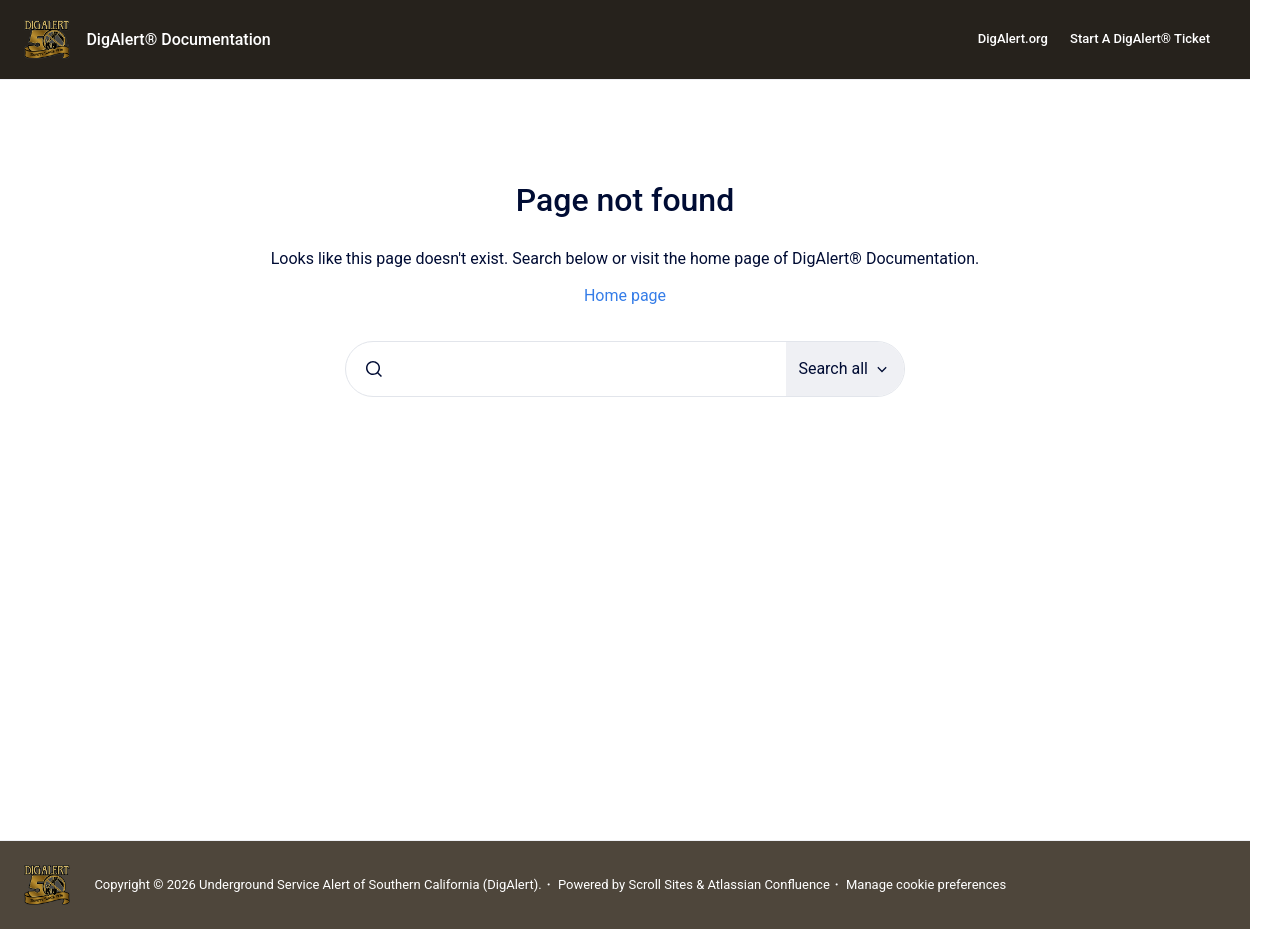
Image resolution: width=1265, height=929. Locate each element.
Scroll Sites (660, 884)
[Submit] (374, 369)
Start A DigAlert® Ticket (1140, 38)
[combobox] (566, 369)
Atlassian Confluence (768, 884)
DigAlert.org (1013, 38)
